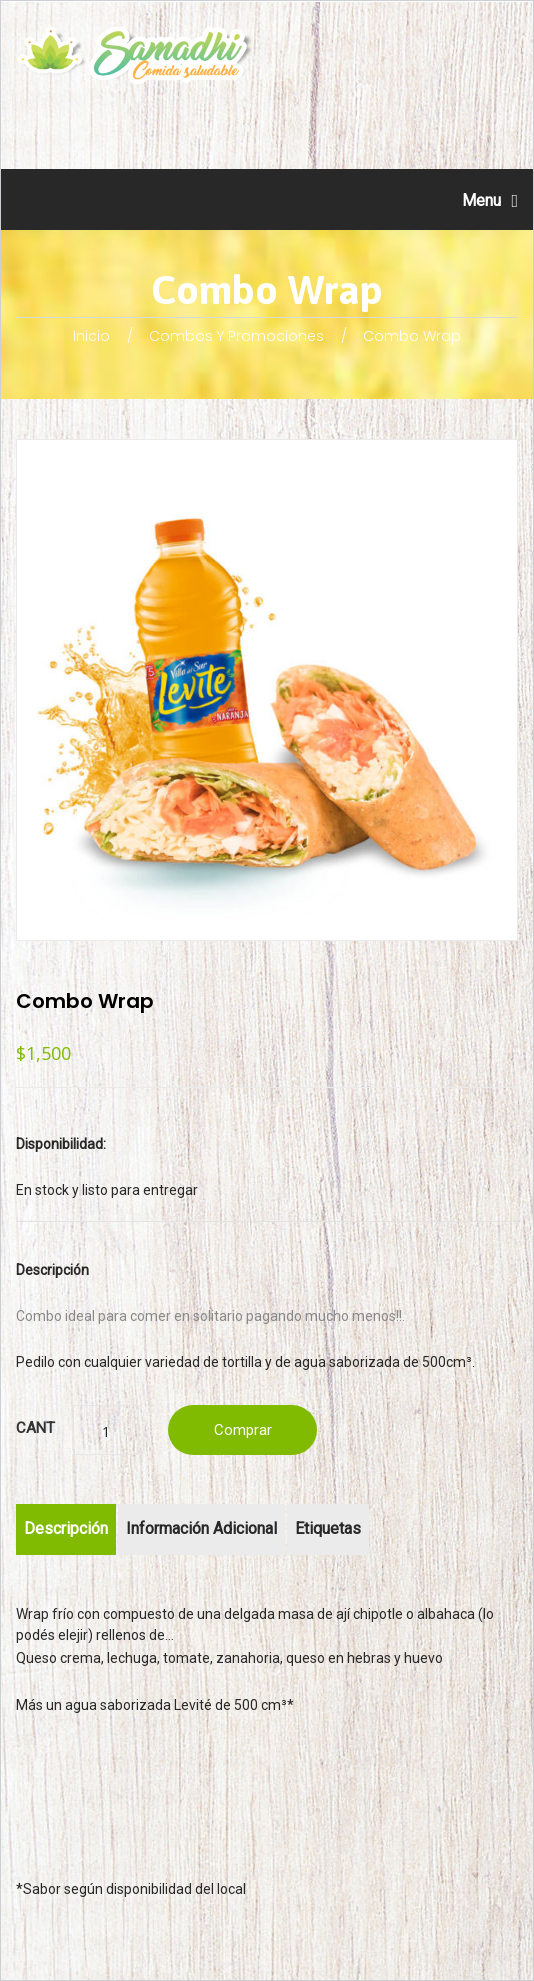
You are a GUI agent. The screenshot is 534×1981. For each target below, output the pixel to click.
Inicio (91, 336)
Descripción (66, 1528)
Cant (35, 1428)
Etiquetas (328, 1528)
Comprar (243, 1430)
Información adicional (201, 1528)
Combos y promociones (236, 336)
